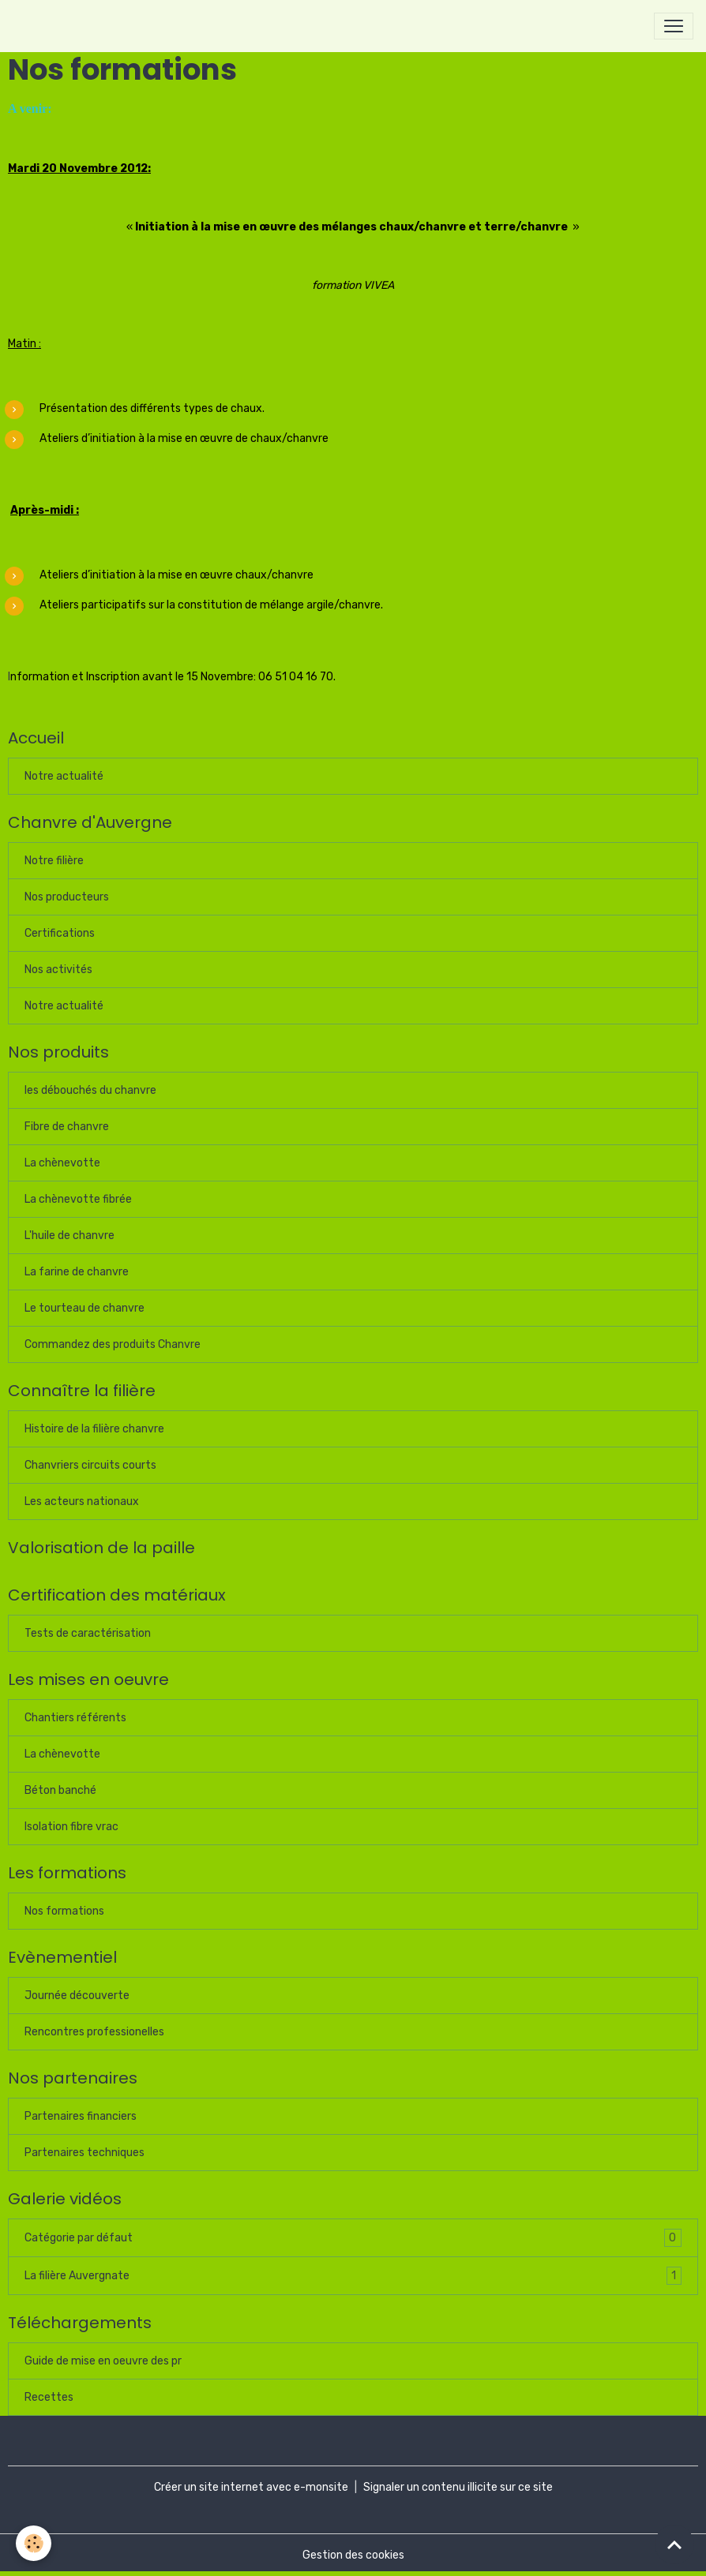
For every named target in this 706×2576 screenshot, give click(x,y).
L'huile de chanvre (69, 1235)
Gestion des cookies (353, 2555)
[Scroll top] (674, 2544)
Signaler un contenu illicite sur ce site (458, 2487)
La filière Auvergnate (353, 2276)
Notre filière (54, 860)
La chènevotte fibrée (78, 1199)
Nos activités (58, 969)
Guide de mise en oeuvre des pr (103, 2361)
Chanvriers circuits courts (90, 1465)
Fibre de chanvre (66, 1126)
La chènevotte (62, 1163)
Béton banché (60, 1790)
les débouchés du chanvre (90, 1090)
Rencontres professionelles (94, 2032)
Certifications (59, 933)
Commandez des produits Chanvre (112, 1344)
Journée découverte (77, 1995)
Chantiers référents (75, 1717)
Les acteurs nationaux (81, 1501)
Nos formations (64, 1911)
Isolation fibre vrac (71, 1826)
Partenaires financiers (80, 2116)
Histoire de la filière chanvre (94, 1429)
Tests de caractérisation (87, 1633)
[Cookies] (33, 2543)
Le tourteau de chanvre (84, 1308)
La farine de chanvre (76, 1272)
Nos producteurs (66, 897)
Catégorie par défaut (353, 2238)
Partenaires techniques (84, 2152)
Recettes (48, 2397)
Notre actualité (63, 776)
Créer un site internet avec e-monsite (251, 2487)
